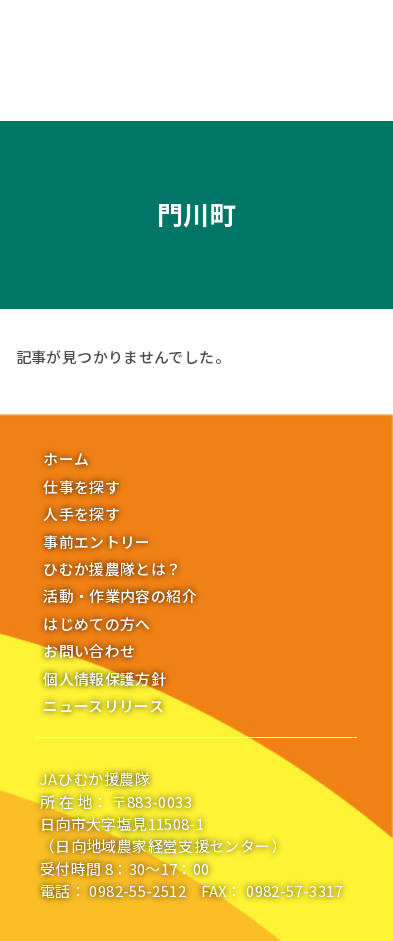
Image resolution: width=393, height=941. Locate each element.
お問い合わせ (89, 650)
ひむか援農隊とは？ (112, 568)
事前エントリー (97, 541)
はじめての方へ (97, 623)
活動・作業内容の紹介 (120, 595)
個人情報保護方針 (104, 678)
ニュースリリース (103, 705)
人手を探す (81, 513)
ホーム (66, 458)
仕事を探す (81, 486)
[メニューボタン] (28, 38)
